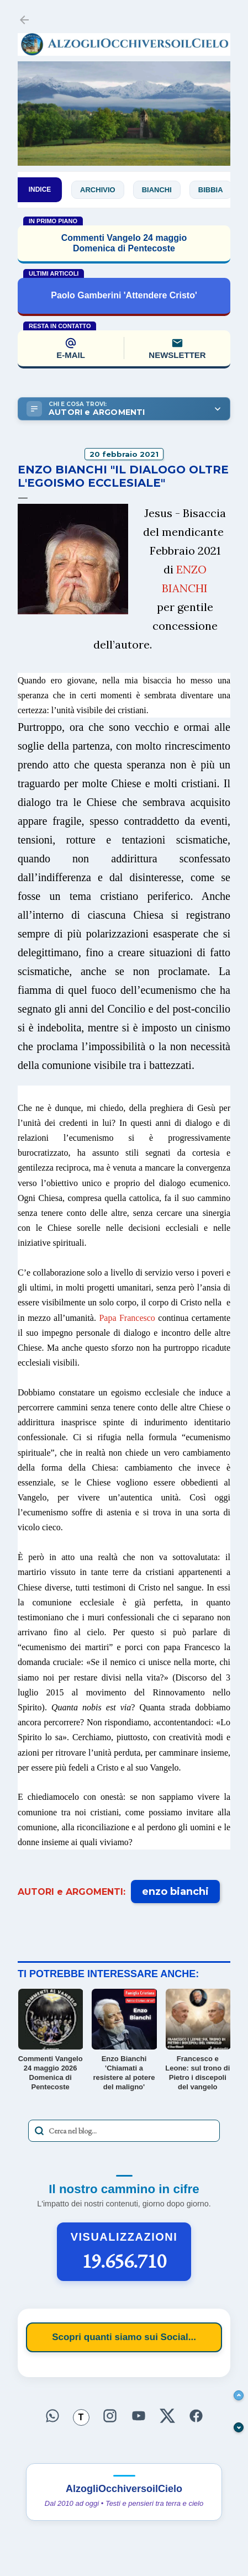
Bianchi (161, 190)
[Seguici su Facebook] (196, 2416)
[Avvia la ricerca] (39, 2131)
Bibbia (214, 190)
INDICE (40, 189)
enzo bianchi (175, 1891)
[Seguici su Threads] (81, 2417)
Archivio (102, 190)
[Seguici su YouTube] (139, 2416)
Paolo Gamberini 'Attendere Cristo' (124, 295)
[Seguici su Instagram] (110, 2416)
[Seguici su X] (167, 2416)
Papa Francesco (127, 1318)
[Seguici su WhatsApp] (52, 2416)
